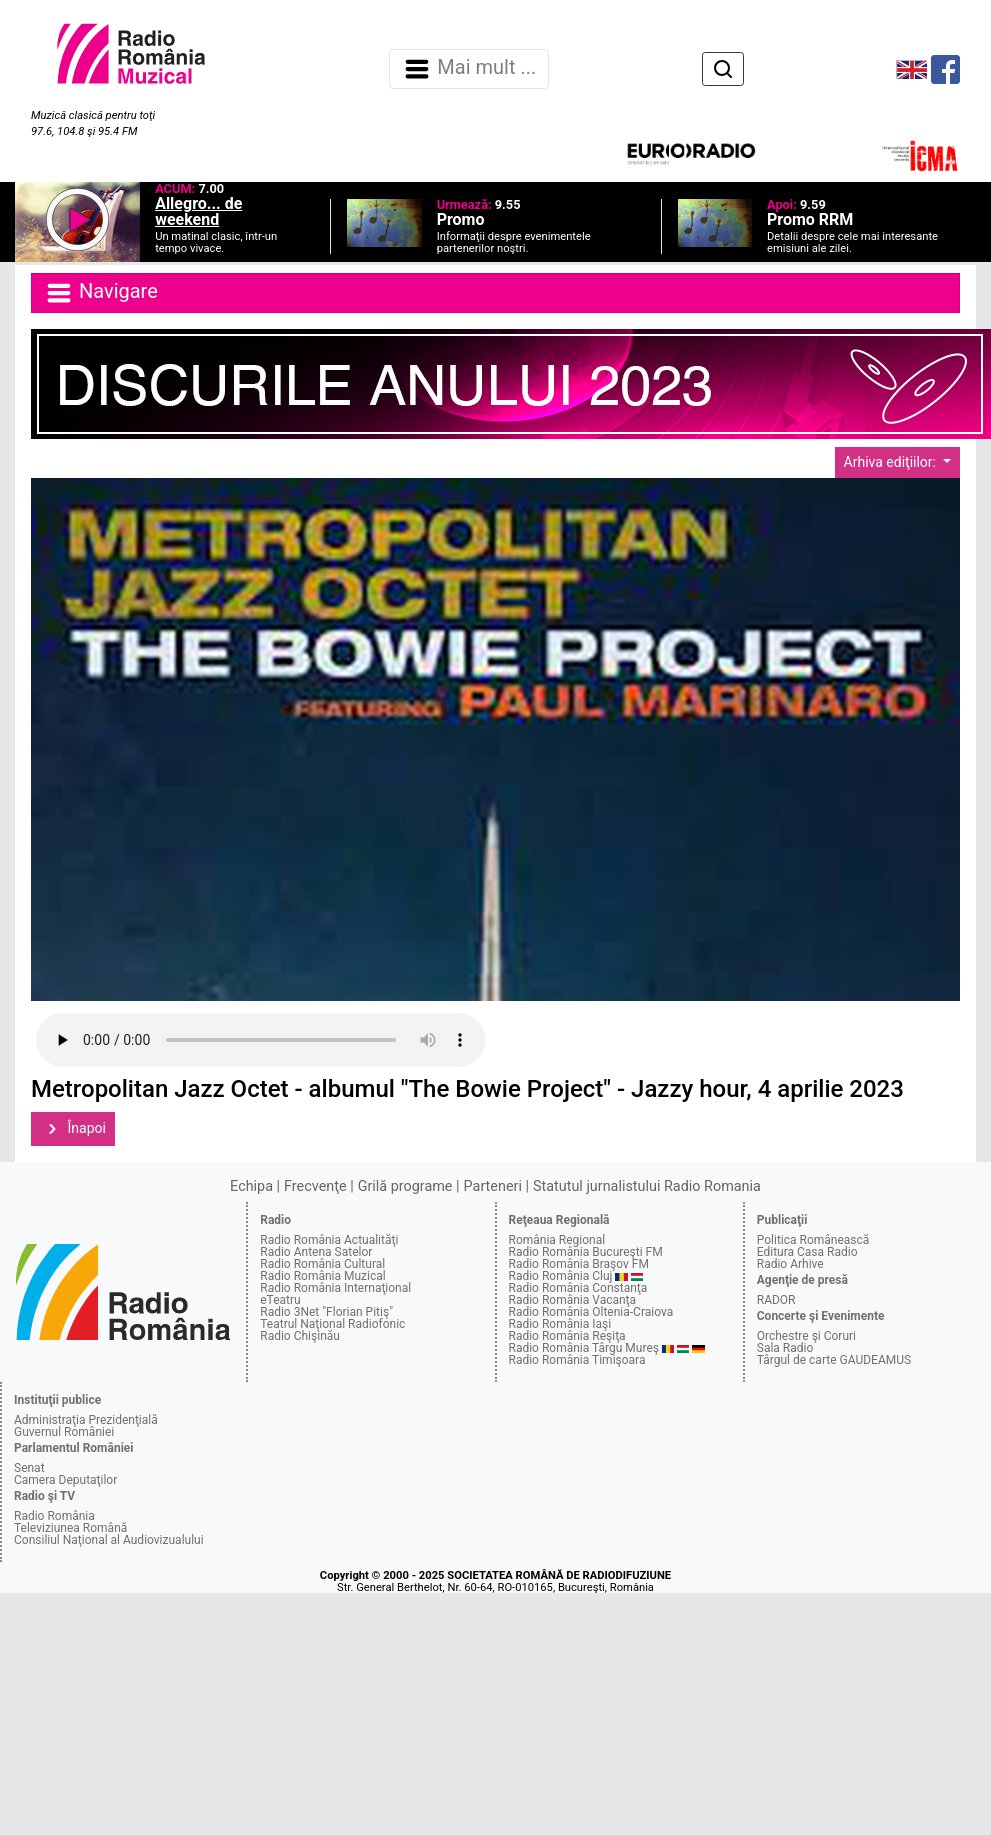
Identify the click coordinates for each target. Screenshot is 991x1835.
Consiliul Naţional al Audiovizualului (109, 1540)
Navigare (101, 293)
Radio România (54, 1516)
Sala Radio (785, 1348)
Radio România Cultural (322, 1264)
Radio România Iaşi (560, 1324)
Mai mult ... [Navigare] (469, 69)
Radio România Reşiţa (567, 1336)
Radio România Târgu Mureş (584, 1348)
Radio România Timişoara (577, 1360)
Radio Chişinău (300, 1336)
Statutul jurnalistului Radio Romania (647, 1186)
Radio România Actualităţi (329, 1240)
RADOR (776, 1300)
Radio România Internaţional (335, 1288)
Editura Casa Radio (807, 1252)
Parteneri (493, 1186)
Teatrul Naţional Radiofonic (332, 1324)
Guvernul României (64, 1432)
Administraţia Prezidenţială (86, 1420)
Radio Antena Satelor (316, 1252)
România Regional (557, 1240)
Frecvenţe (315, 1186)
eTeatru (280, 1300)
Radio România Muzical (322, 1276)
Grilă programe (405, 1186)
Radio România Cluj (561, 1276)
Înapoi (73, 1129)
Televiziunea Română (70, 1528)
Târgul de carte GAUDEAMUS (834, 1360)
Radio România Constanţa (578, 1288)
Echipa (251, 1186)
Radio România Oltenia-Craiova (591, 1312)
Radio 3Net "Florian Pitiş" (326, 1312)
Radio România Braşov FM (579, 1264)
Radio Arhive (790, 1264)
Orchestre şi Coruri (806, 1336)
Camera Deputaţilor (65, 1480)
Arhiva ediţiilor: (892, 462)
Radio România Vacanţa (573, 1300)
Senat (29, 1468)
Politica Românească (813, 1240)
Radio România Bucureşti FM (586, 1252)
